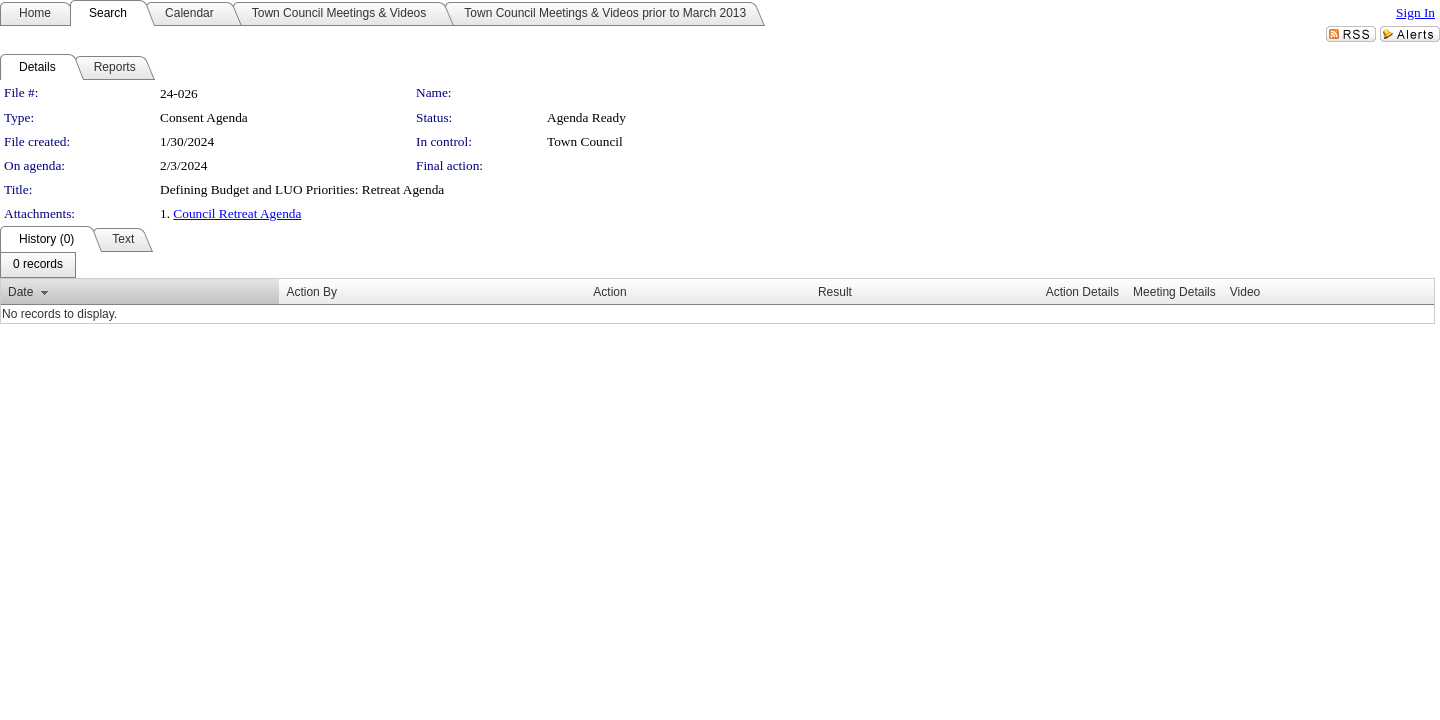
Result (835, 292)
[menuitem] (38, 265)
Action (609, 292)
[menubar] (38, 265)
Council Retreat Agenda (237, 213)
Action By (311, 292)
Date (20, 292)
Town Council (585, 141)
